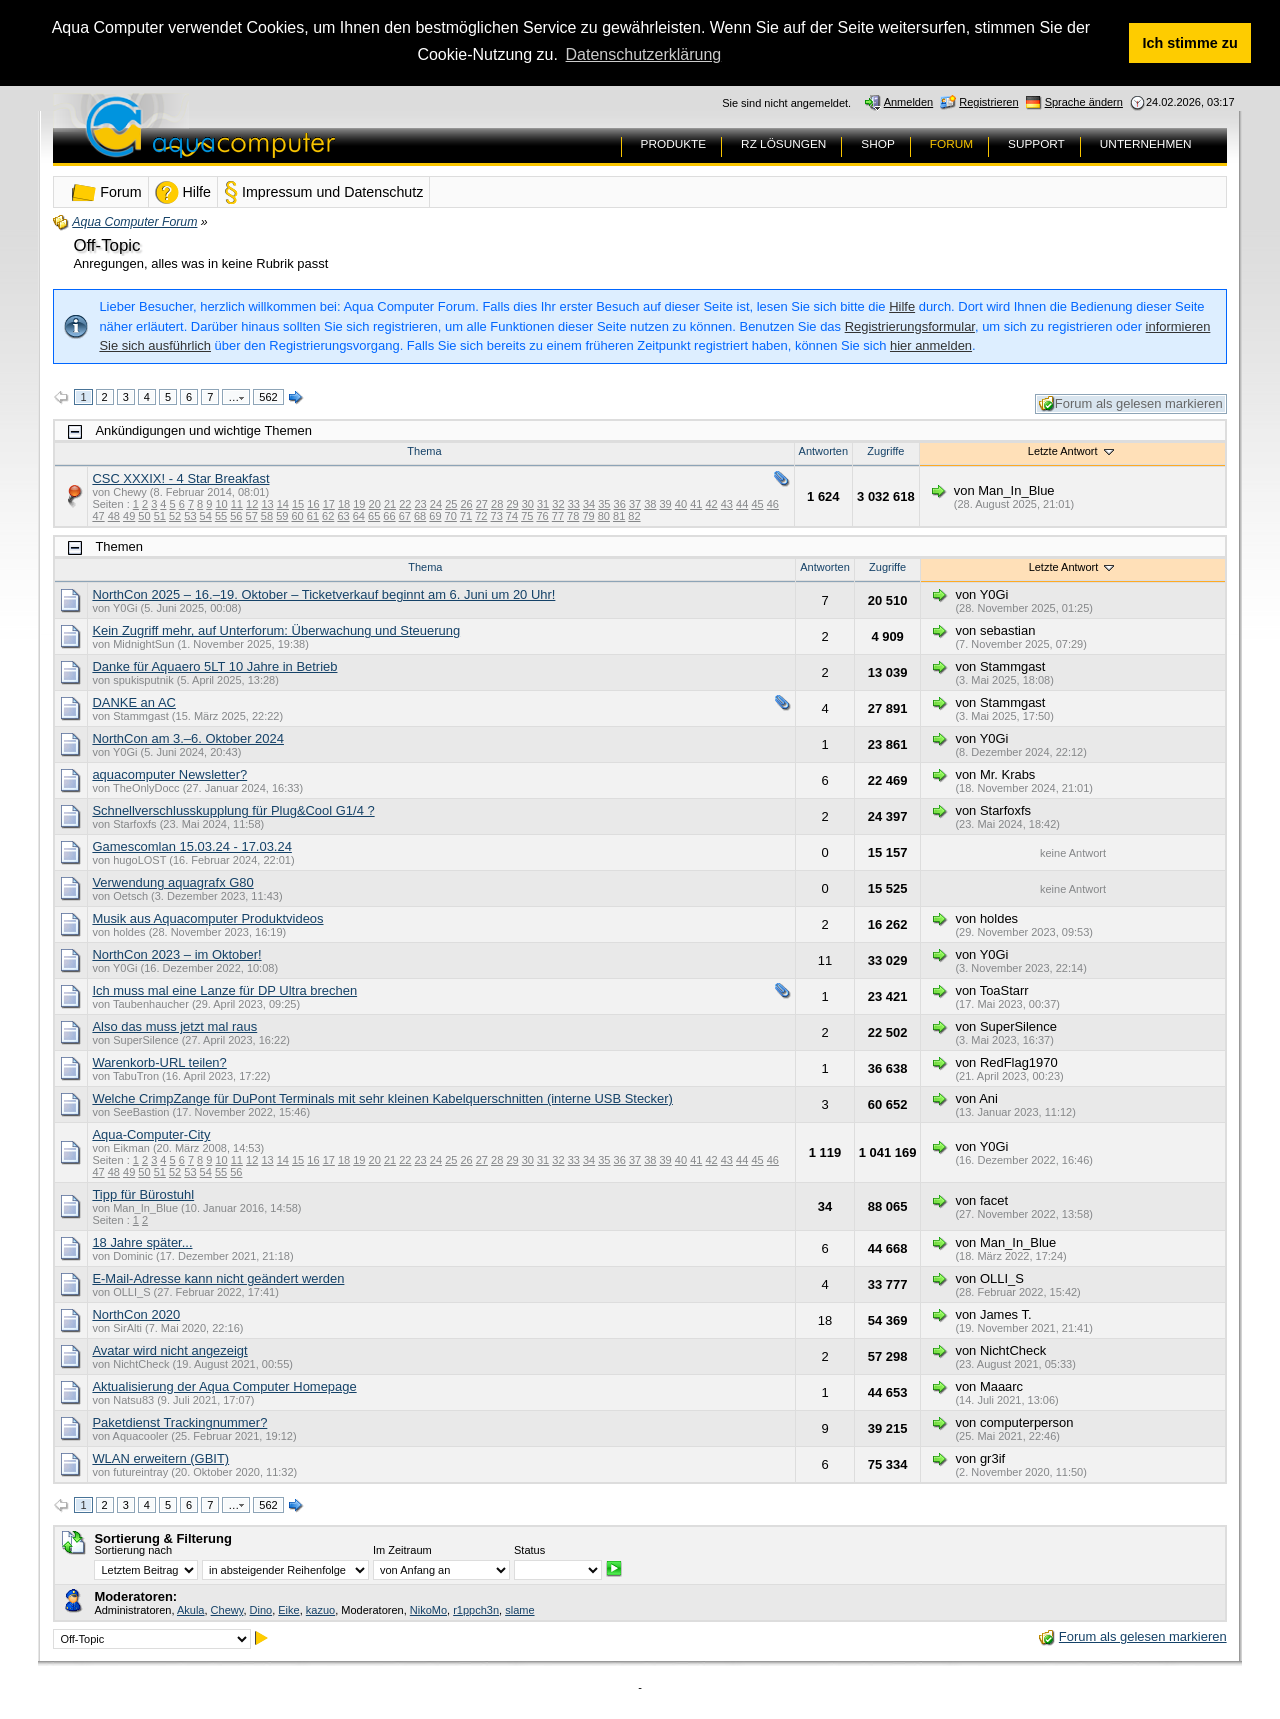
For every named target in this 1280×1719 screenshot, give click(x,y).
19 (359, 504)
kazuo (320, 1610)
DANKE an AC (134, 702)
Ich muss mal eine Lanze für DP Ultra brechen (224, 990)
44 (742, 504)
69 (435, 516)
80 (604, 516)
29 (512, 504)
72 (481, 516)
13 (267, 504)
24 (436, 504)
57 (252, 516)
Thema (424, 451)
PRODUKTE (674, 144)
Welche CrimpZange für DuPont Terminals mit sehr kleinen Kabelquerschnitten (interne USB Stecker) (382, 1098)
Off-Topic (106, 245)
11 (237, 504)
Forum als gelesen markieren (1131, 404)
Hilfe (902, 306)
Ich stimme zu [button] (1190, 43)
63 (343, 516)
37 (635, 504)
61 (313, 516)
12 (252, 504)
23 (421, 504)
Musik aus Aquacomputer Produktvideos (207, 918)
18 (344, 504)
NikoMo (428, 1610)
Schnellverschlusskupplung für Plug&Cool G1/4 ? (233, 810)
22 (405, 504)
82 (634, 516)
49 (129, 516)
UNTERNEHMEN (1146, 144)
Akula (191, 1610)
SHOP (877, 144)
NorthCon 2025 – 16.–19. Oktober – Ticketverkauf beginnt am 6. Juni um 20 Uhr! (323, 594)
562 (268, 397)
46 (773, 504)
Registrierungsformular (910, 326)
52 (175, 516)
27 (482, 504)
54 (206, 516)
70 (451, 516)
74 (512, 516)
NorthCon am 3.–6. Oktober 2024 (188, 738)
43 (727, 504)
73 (497, 516)
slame (519, 1610)
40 (681, 504)
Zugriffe (885, 451)
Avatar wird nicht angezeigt (169, 1350)
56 (236, 516)
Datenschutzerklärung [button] (644, 54)
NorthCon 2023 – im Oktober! (176, 954)
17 (329, 504)
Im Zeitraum (402, 1550)
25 (451, 504)
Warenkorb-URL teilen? (159, 1062)
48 (114, 516)
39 (666, 504)
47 (98, 516)
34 (589, 504)
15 (298, 504)
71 (466, 516)
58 (267, 516)
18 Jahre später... (142, 1242)
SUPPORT (1036, 144)
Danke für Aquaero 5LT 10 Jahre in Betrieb (214, 666)
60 (297, 516)
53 (190, 516)
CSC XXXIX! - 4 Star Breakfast (180, 478)
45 (757, 504)
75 (527, 516)
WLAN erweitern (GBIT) (160, 1458)
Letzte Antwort (1072, 451)
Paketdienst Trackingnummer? (179, 1422)
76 (542, 516)
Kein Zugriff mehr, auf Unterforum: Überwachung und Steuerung (276, 630)
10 (221, 504)
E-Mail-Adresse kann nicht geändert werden (218, 1278)
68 (420, 516)
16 (313, 504)
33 (574, 504)
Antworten (824, 451)
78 (573, 516)
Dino (261, 1610)
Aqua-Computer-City (151, 1134)
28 (497, 504)
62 (328, 516)
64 (359, 516)
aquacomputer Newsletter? (169, 774)
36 (620, 504)
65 (374, 516)
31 (543, 504)
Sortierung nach (133, 1550)
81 (619, 516)
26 (466, 504)
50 (144, 516)
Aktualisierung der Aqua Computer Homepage (224, 1386)
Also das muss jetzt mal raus (174, 1026)
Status (529, 1550)
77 (558, 516)
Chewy (227, 1610)
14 (283, 504)
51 (160, 516)
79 (588, 516)
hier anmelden (931, 345)
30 (528, 504)
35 (604, 504)
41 (696, 504)
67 (405, 516)
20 (375, 504)
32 (558, 504)
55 (221, 516)
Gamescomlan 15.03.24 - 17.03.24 (191, 846)
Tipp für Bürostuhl (143, 1194)
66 (389, 516)
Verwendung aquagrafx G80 (172, 882)
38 (650, 504)
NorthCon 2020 (136, 1314)
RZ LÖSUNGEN (783, 144)
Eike (288, 1610)
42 (711, 504)
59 (282, 516)
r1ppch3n (476, 1610)
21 (390, 504)
